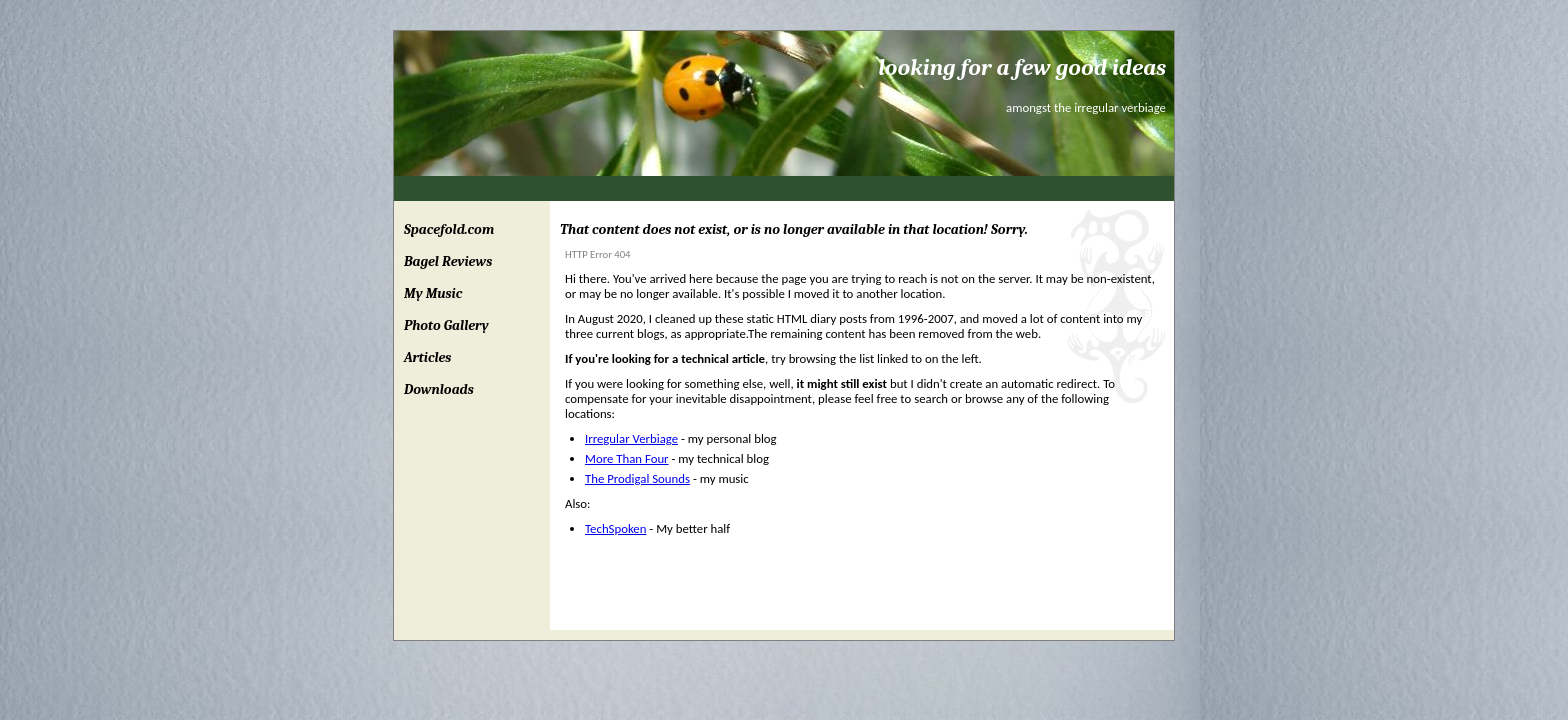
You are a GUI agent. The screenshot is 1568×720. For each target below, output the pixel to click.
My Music (433, 293)
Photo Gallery (446, 325)
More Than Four (627, 458)
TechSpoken (615, 528)
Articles (427, 357)
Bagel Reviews (448, 261)
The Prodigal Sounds (637, 478)
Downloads (439, 389)
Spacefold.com (449, 229)
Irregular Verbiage (631, 438)
